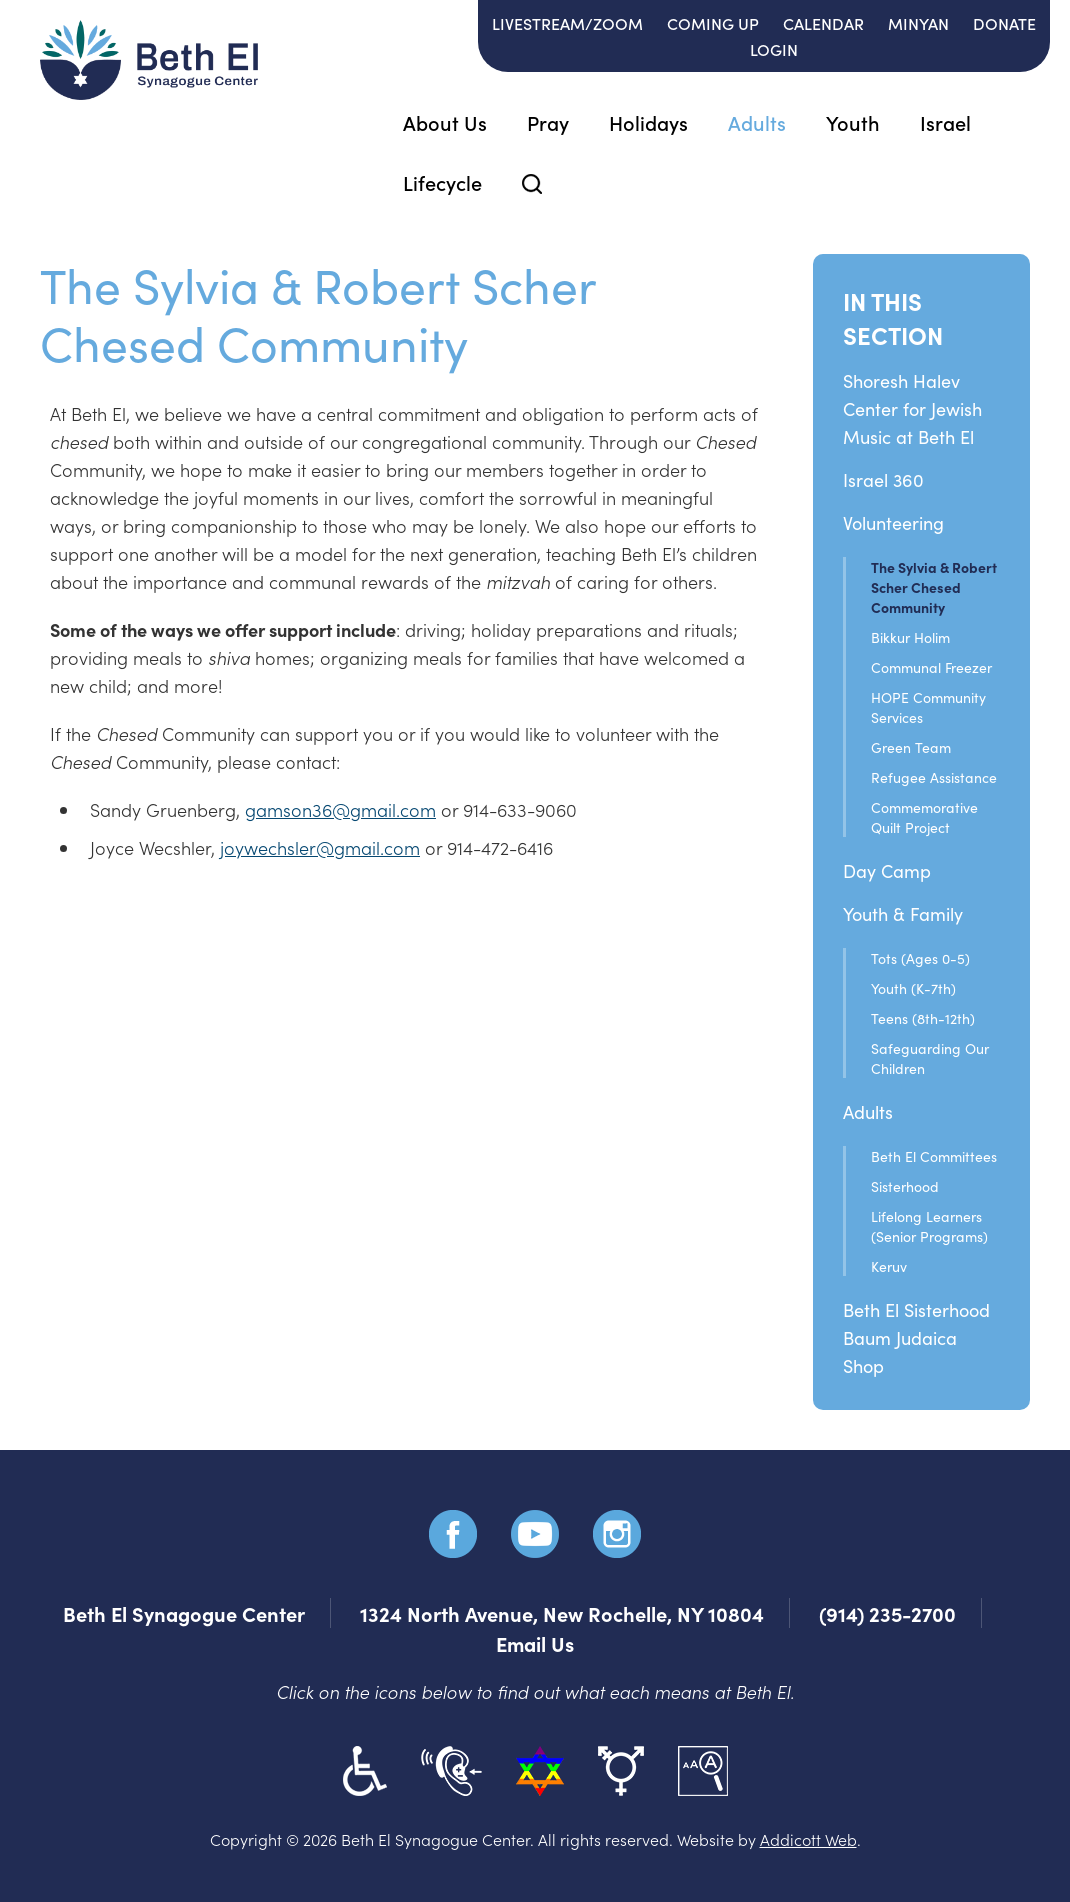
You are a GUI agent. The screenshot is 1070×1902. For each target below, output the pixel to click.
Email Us (535, 1643)
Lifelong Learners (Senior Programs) (929, 1226)
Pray (548, 122)
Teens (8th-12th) (923, 1018)
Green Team (911, 747)
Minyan (918, 23)
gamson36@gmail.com (340, 809)
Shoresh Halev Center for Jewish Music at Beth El (912, 408)
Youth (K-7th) (913, 988)
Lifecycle (442, 182)
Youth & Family (903, 913)
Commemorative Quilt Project (924, 817)
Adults (757, 122)
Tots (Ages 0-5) (920, 958)
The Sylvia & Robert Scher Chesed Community (934, 587)
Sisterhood (905, 1186)
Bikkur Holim (910, 637)
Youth (853, 122)
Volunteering (893, 522)
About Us (445, 122)
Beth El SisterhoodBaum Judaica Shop (916, 1337)
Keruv (889, 1266)
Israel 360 (883, 479)
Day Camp (887, 870)
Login (774, 49)
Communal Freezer (931, 667)
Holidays (648, 122)
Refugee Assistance (934, 777)
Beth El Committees (934, 1156)
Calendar (823, 23)
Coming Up (713, 23)
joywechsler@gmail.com (320, 847)
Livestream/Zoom (567, 23)
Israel (945, 122)
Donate (1004, 23)
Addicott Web (808, 1839)
